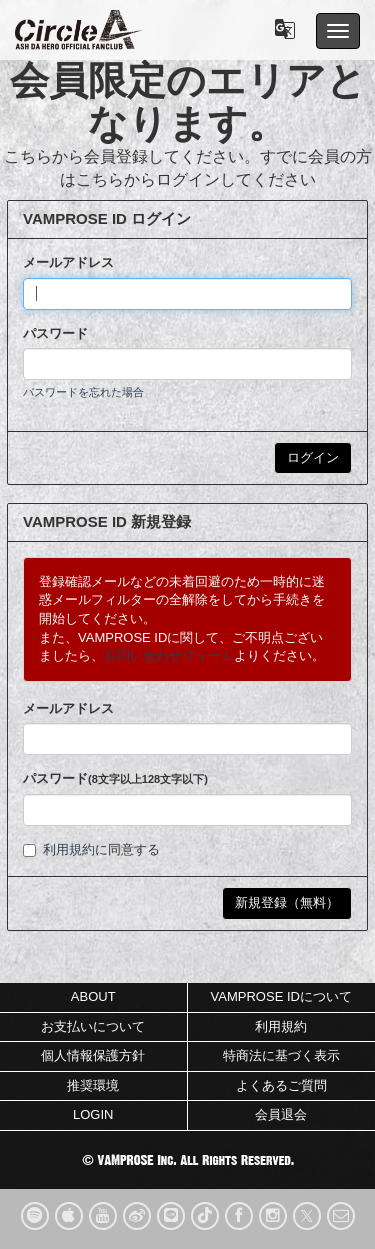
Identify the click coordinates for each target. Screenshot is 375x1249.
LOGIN (93, 1114)
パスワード (55, 333)
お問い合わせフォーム (169, 655)
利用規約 (69, 849)
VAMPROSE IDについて (281, 996)
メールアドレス (68, 262)
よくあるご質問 (281, 1085)
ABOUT (93, 996)
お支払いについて (93, 1026)
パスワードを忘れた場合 (83, 392)
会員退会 (281, 1114)
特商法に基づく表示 (281, 1055)
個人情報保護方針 (93, 1055)
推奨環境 (93, 1085)
